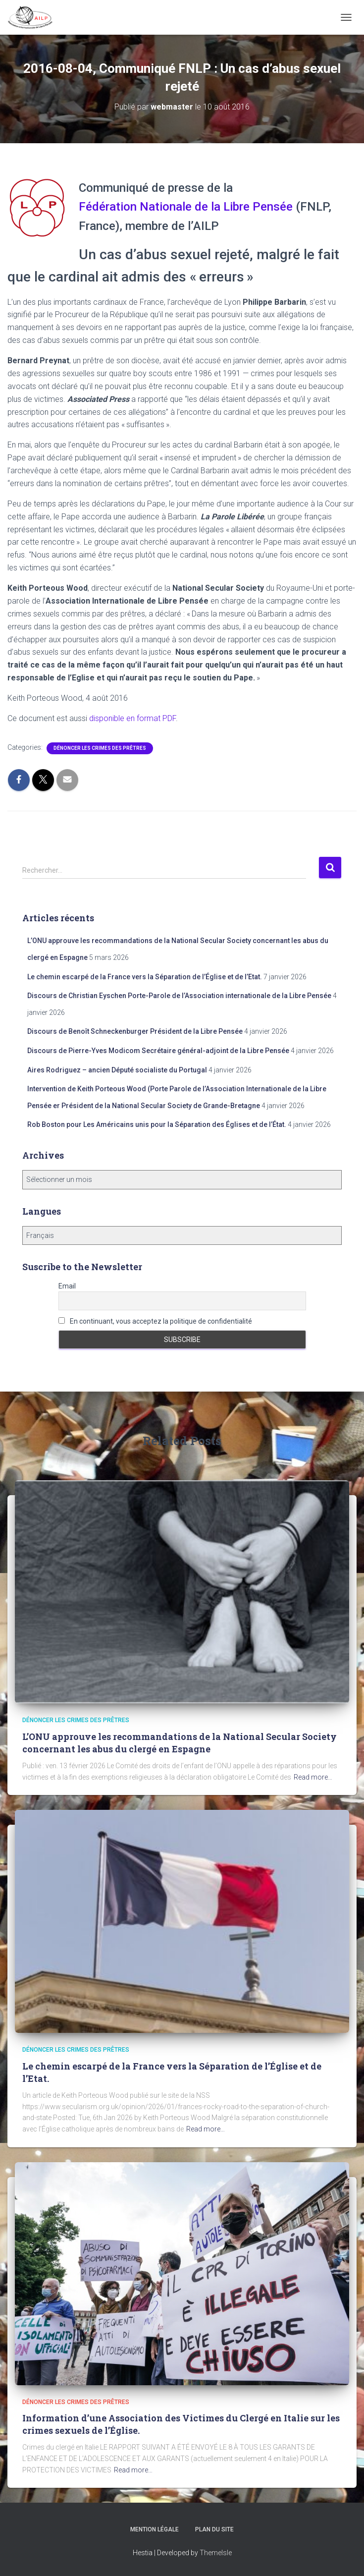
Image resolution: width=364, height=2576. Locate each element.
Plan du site (214, 2529)
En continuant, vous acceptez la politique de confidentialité (155, 1321)
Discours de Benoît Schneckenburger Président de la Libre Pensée (135, 1031)
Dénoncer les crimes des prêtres (99, 748)
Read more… (313, 1777)
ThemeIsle (216, 2553)
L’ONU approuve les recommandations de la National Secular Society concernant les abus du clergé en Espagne (179, 1743)
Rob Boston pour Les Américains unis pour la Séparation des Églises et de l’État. (156, 1124)
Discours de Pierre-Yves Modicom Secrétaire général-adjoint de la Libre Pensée (158, 1051)
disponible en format (132, 718)
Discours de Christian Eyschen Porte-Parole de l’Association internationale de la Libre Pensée (179, 996)
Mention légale (154, 2529)
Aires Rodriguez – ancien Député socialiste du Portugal (117, 1070)
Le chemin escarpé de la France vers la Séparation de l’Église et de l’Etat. (144, 977)
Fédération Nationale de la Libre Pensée (186, 207)
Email (67, 1286)
